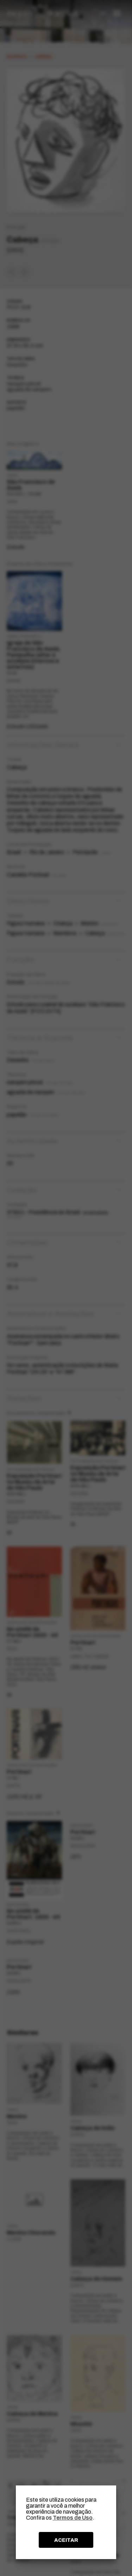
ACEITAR (66, 2540)
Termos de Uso (73, 2518)
